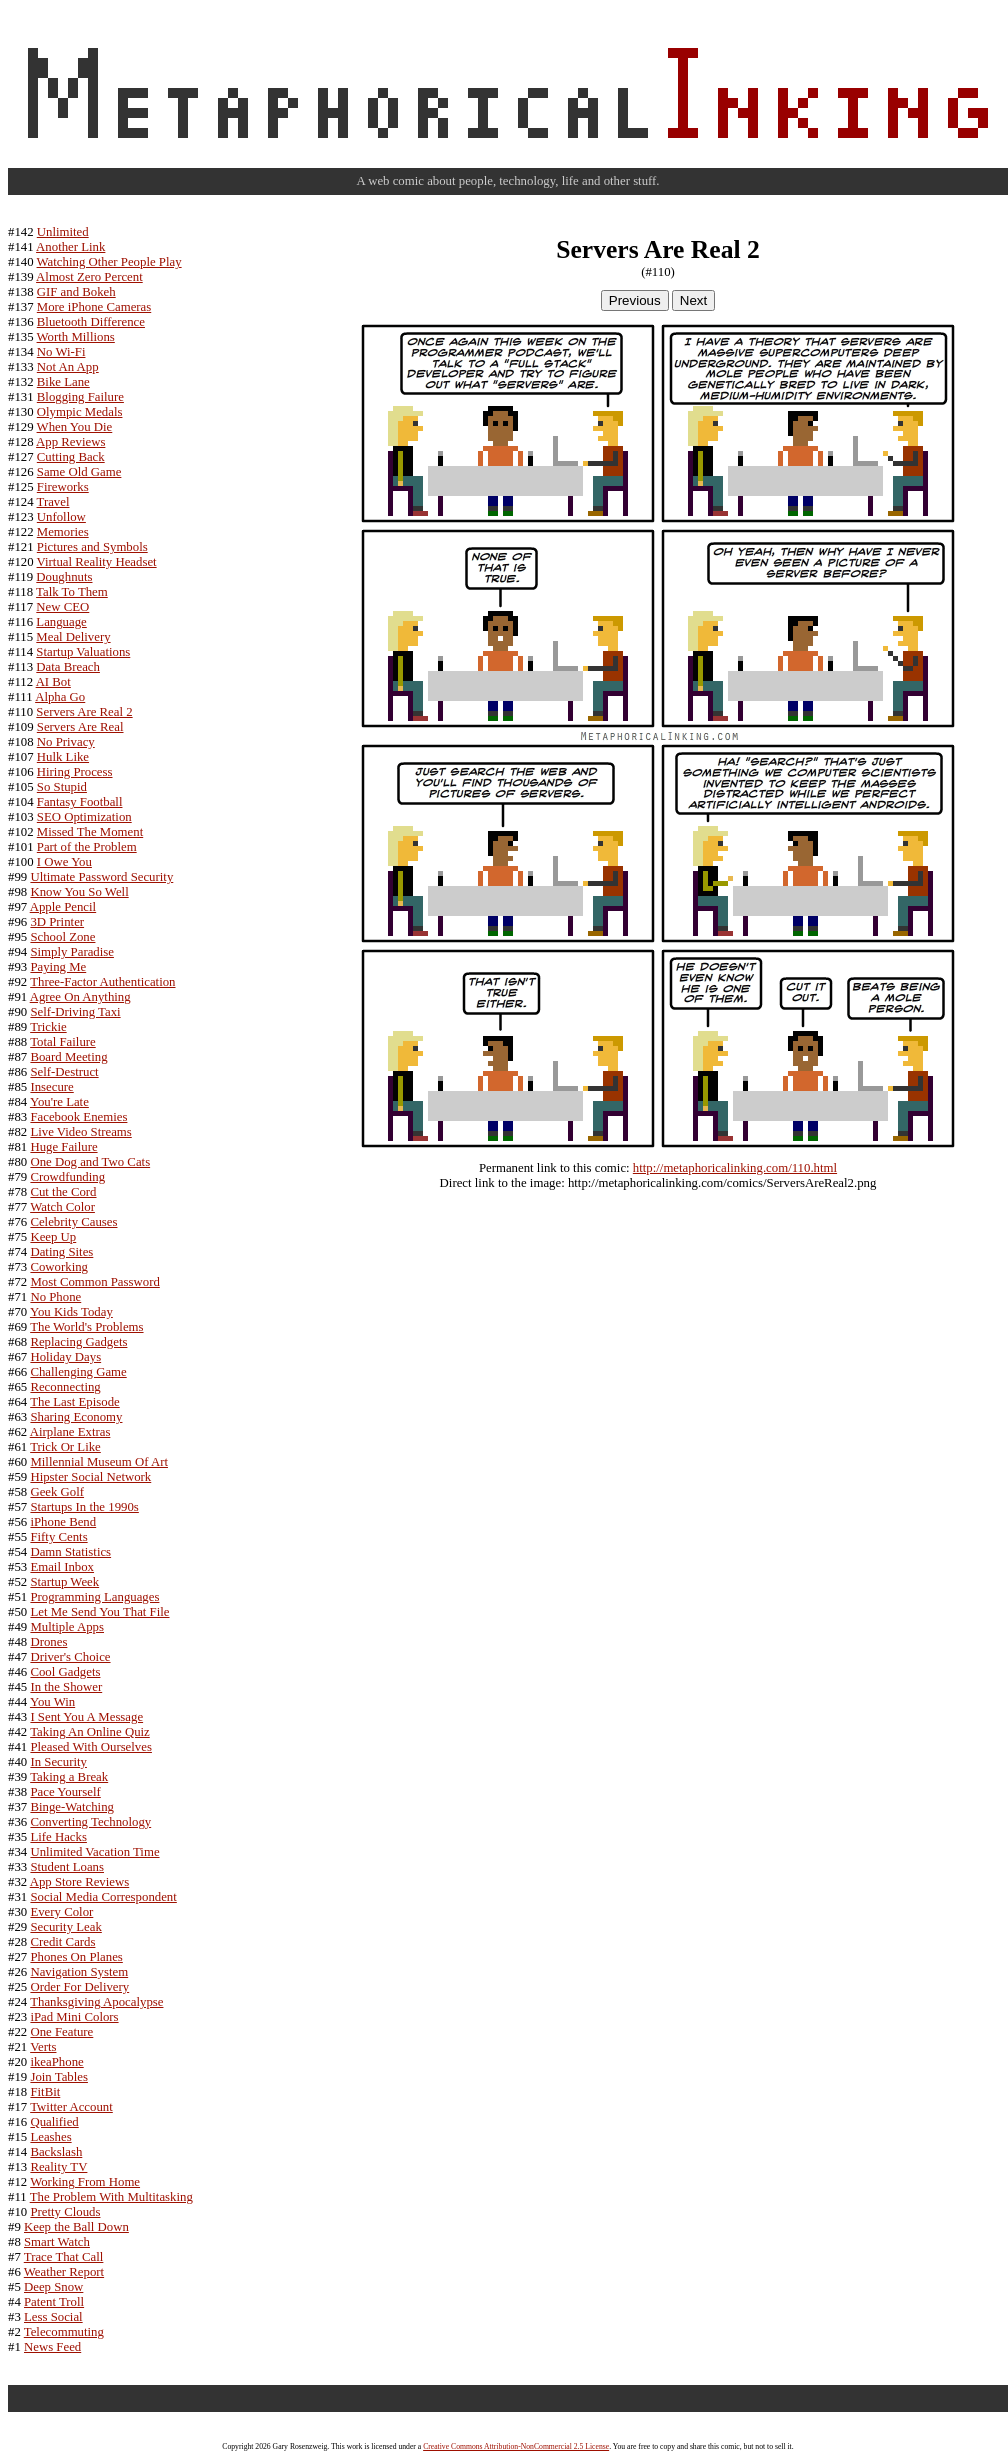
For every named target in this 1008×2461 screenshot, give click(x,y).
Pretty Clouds (65, 2212)
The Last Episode (75, 1402)
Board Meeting (68, 1057)
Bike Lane (63, 382)
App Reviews (70, 442)
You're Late (59, 1102)
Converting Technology (90, 1822)
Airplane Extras (70, 1432)
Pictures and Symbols (92, 547)
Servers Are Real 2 (84, 712)
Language (61, 622)
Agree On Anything (80, 997)
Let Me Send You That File (99, 1612)
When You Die (75, 427)
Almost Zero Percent (89, 277)
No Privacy (66, 742)
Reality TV (58, 2167)
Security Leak (65, 1927)
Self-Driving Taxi (75, 1012)
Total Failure (63, 1042)
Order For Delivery (79, 1987)
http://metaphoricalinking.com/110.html (735, 1168)
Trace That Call (64, 2257)
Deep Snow (53, 2287)
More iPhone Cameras (94, 307)
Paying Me (58, 967)
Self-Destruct (64, 1072)
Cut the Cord (63, 1192)
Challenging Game (78, 1372)
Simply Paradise (72, 952)
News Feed (52, 2347)
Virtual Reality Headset (97, 562)
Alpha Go (60, 697)
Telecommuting (64, 2332)
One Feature (61, 2032)
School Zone (62, 937)
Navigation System (79, 1972)
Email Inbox (62, 1567)
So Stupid (62, 787)
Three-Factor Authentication (102, 982)
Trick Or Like (65, 1447)
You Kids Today (71, 1312)
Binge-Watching (72, 1807)
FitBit (45, 2092)
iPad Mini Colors (74, 2017)
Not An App (68, 367)
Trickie (48, 1027)
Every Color (61, 1912)
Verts (43, 2047)
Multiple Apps (67, 1627)
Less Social (53, 2317)
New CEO (62, 607)
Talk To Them (72, 592)
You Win (52, 1702)
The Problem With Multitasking (111, 2197)
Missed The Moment (90, 832)
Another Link (70, 247)
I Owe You (64, 862)
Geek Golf (57, 1492)
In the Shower (66, 1687)
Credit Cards (62, 1942)
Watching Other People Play (109, 262)
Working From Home (85, 2182)
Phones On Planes (76, 1957)
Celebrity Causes (73, 1222)
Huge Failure (63, 1147)
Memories (63, 532)
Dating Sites (61, 1252)
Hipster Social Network (90, 1477)
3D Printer (57, 922)
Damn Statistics (70, 1552)
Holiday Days (65, 1357)
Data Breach (68, 667)
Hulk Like (63, 757)
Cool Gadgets (65, 1672)
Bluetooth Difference (91, 322)
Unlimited (63, 232)
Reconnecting (65, 1387)
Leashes (50, 2137)
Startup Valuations (83, 652)
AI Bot (53, 682)
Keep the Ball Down (76, 2227)
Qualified (54, 2122)
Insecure (51, 1087)
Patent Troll (54, 2302)
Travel (53, 502)
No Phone (55, 1297)
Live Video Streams (80, 1132)
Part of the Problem (87, 847)
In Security (58, 1762)
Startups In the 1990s (84, 1507)
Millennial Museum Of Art (99, 1462)
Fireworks (63, 487)
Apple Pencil (63, 907)
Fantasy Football (80, 802)
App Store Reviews (80, 1882)
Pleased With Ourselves (91, 1747)
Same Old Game (79, 472)
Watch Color (62, 1207)
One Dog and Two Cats (90, 1162)
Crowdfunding (67, 1177)
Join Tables (59, 2077)
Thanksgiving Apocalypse (96, 2002)
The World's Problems (86, 1327)
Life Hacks (58, 1837)
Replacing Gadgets (78, 1342)
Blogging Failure (80, 397)
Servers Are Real (80, 727)
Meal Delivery (73, 637)
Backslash (56, 2152)
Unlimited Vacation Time (94, 1852)
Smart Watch (57, 2242)
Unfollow (61, 517)
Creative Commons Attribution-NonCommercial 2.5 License (516, 2446)
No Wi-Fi (61, 352)
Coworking (59, 1267)
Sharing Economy (76, 1417)
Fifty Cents (58, 1537)
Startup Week (64, 1582)
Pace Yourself (65, 1792)
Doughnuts (64, 577)
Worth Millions (76, 337)
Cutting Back (71, 457)
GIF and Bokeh (76, 292)
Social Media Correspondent (103, 1897)
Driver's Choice (70, 1657)
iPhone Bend (63, 1522)
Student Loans (67, 1867)
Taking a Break (69, 1777)
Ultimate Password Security (101, 877)
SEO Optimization (84, 817)
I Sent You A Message (86, 1717)
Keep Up (53, 1237)
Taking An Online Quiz (90, 1732)
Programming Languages (94, 1597)
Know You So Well (79, 892)
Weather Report (64, 2272)
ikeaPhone (56, 2062)
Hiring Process (75, 772)
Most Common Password (94, 1282)
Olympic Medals (80, 412)
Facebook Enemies (78, 1117)
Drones (48, 1642)
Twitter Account (71, 2107)
